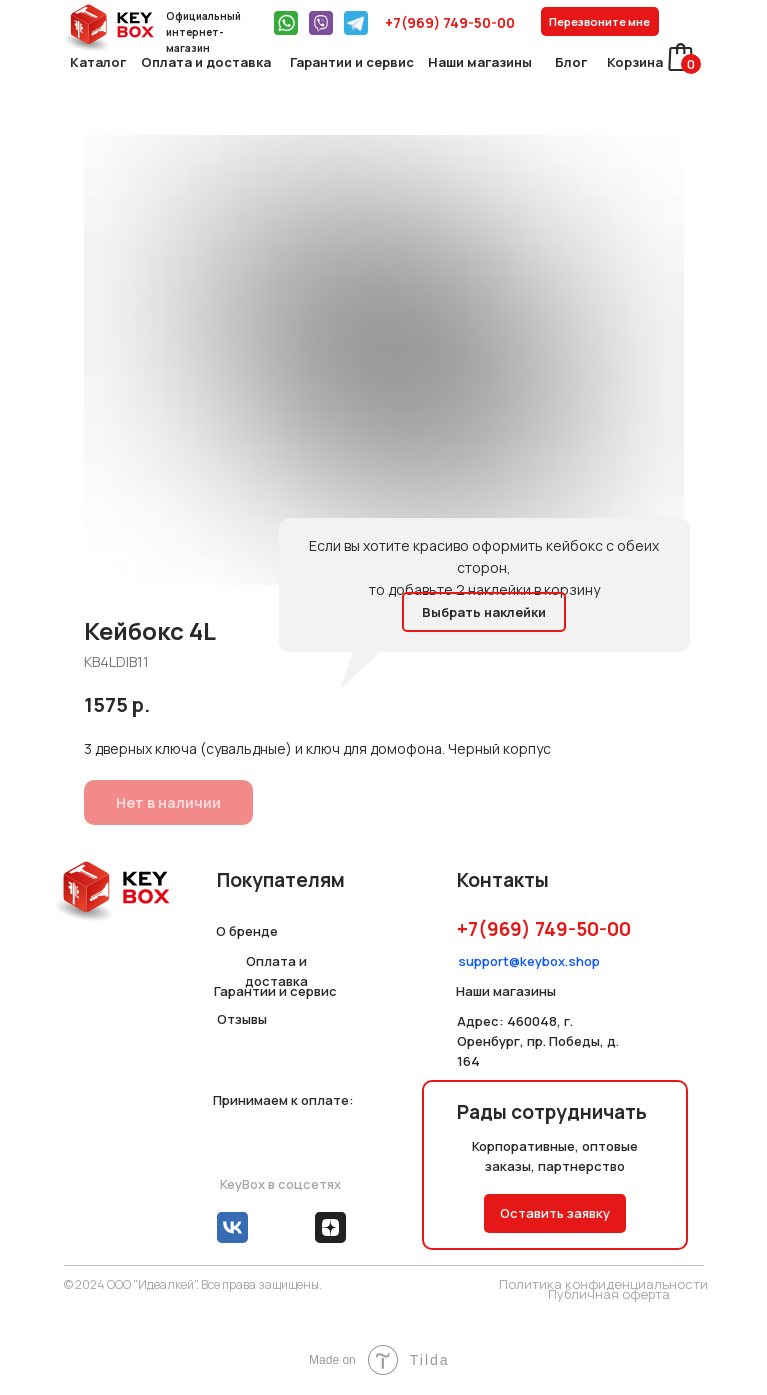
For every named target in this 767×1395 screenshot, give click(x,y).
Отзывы (242, 1019)
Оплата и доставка (206, 62)
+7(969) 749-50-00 (450, 22)
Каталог (98, 62)
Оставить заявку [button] (555, 1213)
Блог (571, 62)
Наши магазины (480, 62)
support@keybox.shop (529, 961)
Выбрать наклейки (484, 612)
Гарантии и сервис (352, 62)
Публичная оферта (609, 1294)
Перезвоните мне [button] (599, 21)
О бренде (247, 931)
